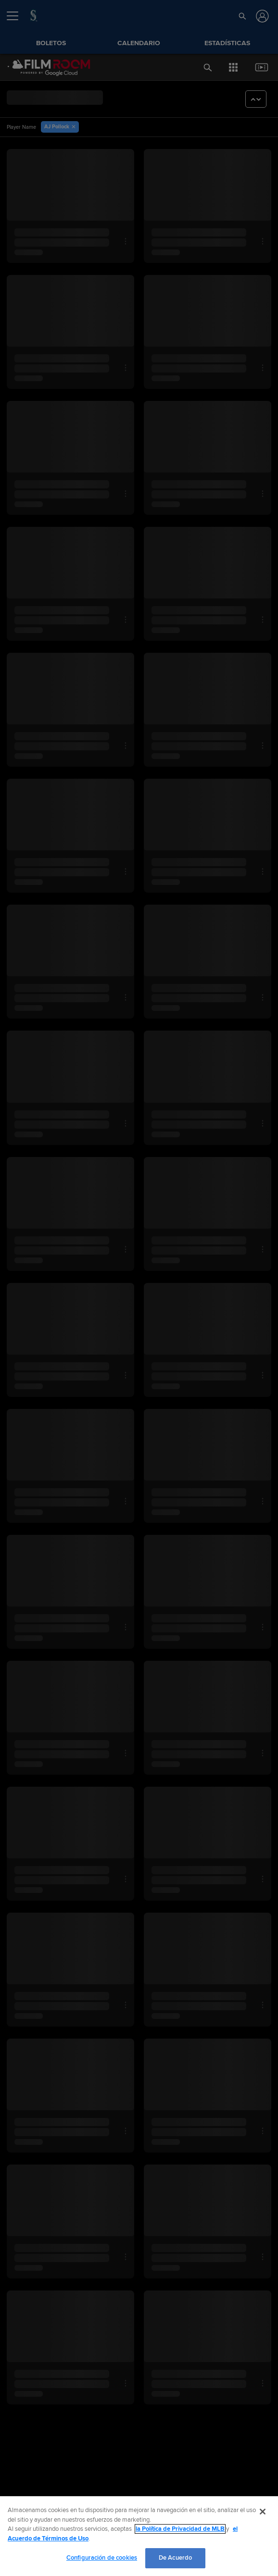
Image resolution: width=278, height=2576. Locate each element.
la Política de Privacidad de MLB (180, 2529)
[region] (139, 2536)
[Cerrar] (262, 2511)
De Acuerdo (175, 2558)
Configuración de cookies (101, 2558)
